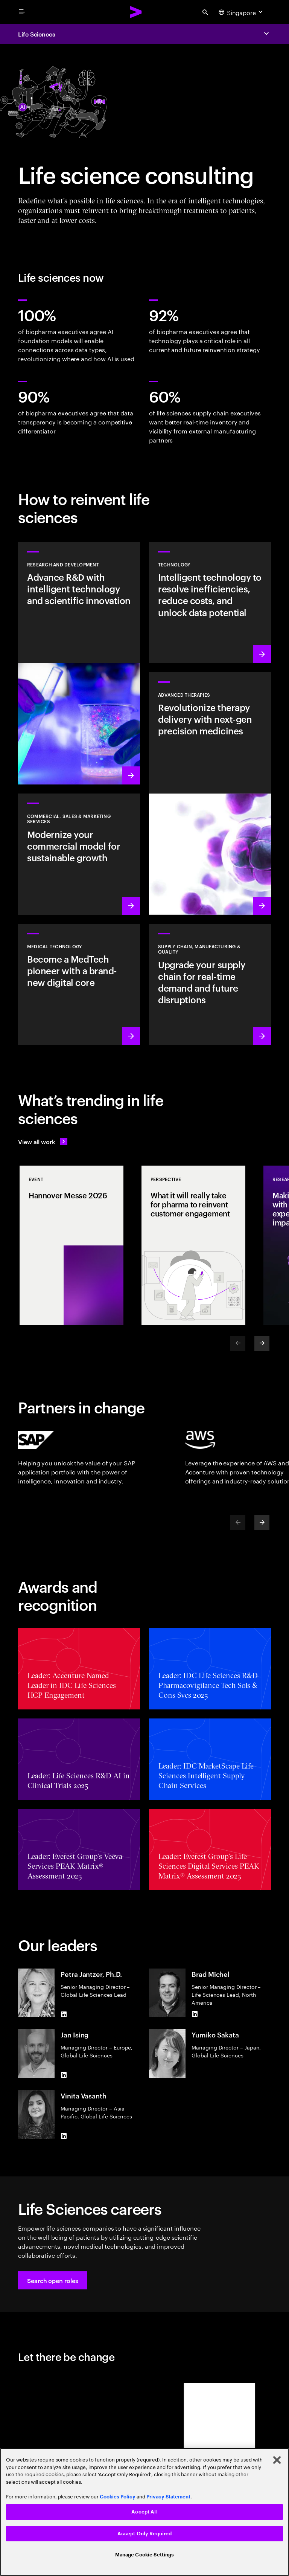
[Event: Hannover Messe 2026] (71, 1245)
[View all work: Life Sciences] (42, 1141)
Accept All (144, 2511)
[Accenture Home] (136, 12)
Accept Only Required (144, 2533)
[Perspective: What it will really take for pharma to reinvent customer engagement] (193, 1245)
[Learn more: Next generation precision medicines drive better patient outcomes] (210, 793)
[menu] (22, 12)
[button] (52, 2280)
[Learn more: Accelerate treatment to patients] (210, 984)
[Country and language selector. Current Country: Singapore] (241, 12)
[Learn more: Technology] (210, 602)
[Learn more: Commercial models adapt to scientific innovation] (79, 854)
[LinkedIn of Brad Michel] (195, 2014)
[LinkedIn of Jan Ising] (64, 2075)
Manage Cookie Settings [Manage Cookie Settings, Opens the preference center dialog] (144, 2554)
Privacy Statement (168, 2496)
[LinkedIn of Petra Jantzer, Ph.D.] (64, 2014)
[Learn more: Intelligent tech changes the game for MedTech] (79, 984)
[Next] (262, 1343)
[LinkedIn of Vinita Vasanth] (64, 2136)
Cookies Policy (117, 2496)
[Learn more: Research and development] (79, 663)
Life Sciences (36, 34)
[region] (144, 2512)
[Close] (277, 2460)
